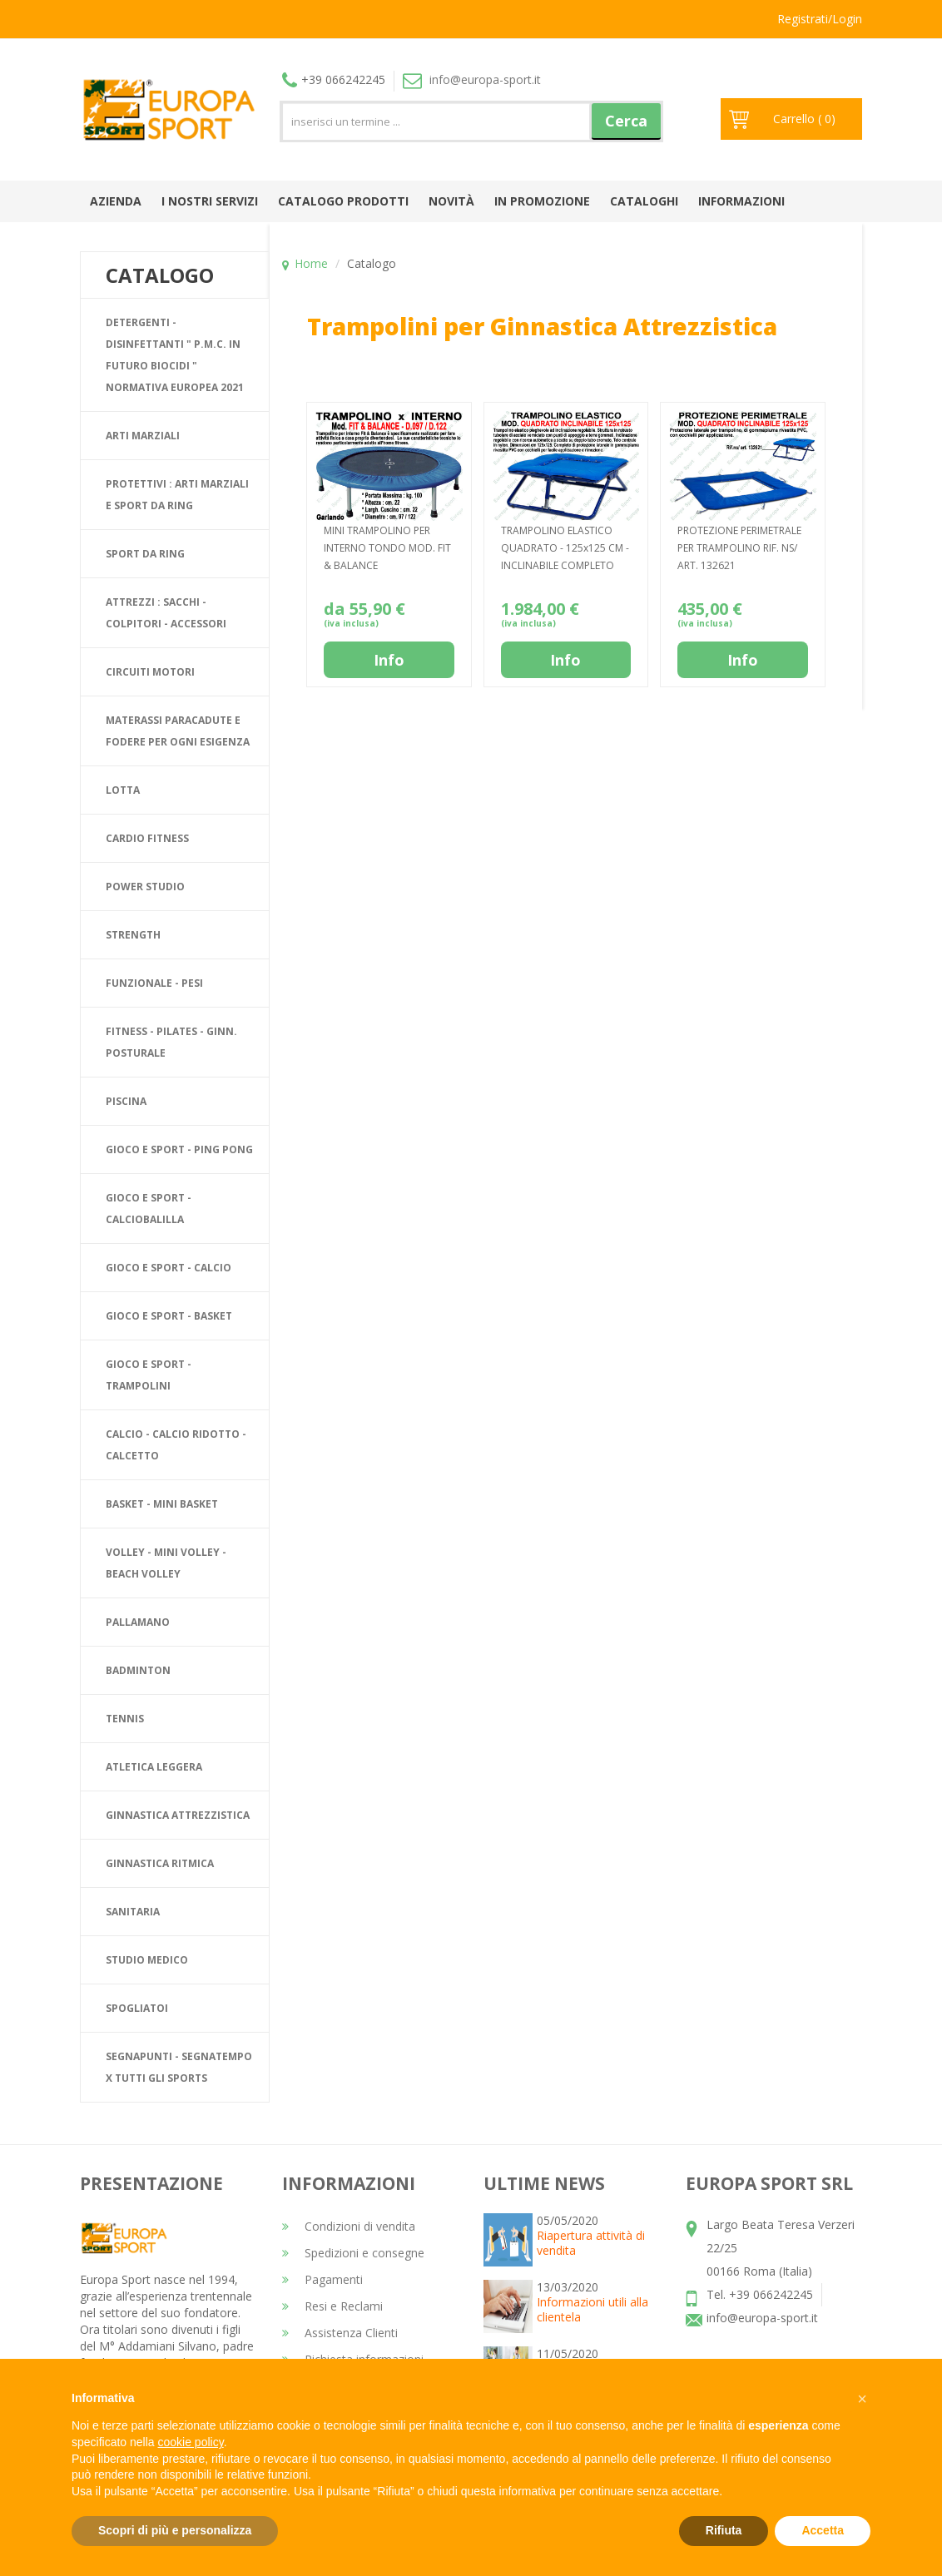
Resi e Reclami (332, 2306)
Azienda (115, 201)
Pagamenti (322, 2279)
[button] (862, 2398)
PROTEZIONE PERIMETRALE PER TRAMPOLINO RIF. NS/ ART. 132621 (739, 547)
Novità (451, 201)
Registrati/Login (819, 19)
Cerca (626, 121)
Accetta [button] (822, 2530)
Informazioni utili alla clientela (592, 2309)
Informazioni (741, 201)
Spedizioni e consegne (353, 2253)
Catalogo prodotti (343, 201)
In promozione (542, 201)
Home (311, 263)
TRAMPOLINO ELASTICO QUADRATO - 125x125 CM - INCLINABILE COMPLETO (565, 547)
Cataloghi (644, 201)
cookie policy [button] (191, 2442)
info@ (472, 79)
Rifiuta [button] (724, 2530)
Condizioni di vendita (348, 2226)
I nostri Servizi (209, 201)
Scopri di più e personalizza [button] (174, 2530)
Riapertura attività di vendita (591, 2242)
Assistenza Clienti (340, 2333)
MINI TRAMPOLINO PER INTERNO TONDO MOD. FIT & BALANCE (387, 547)
